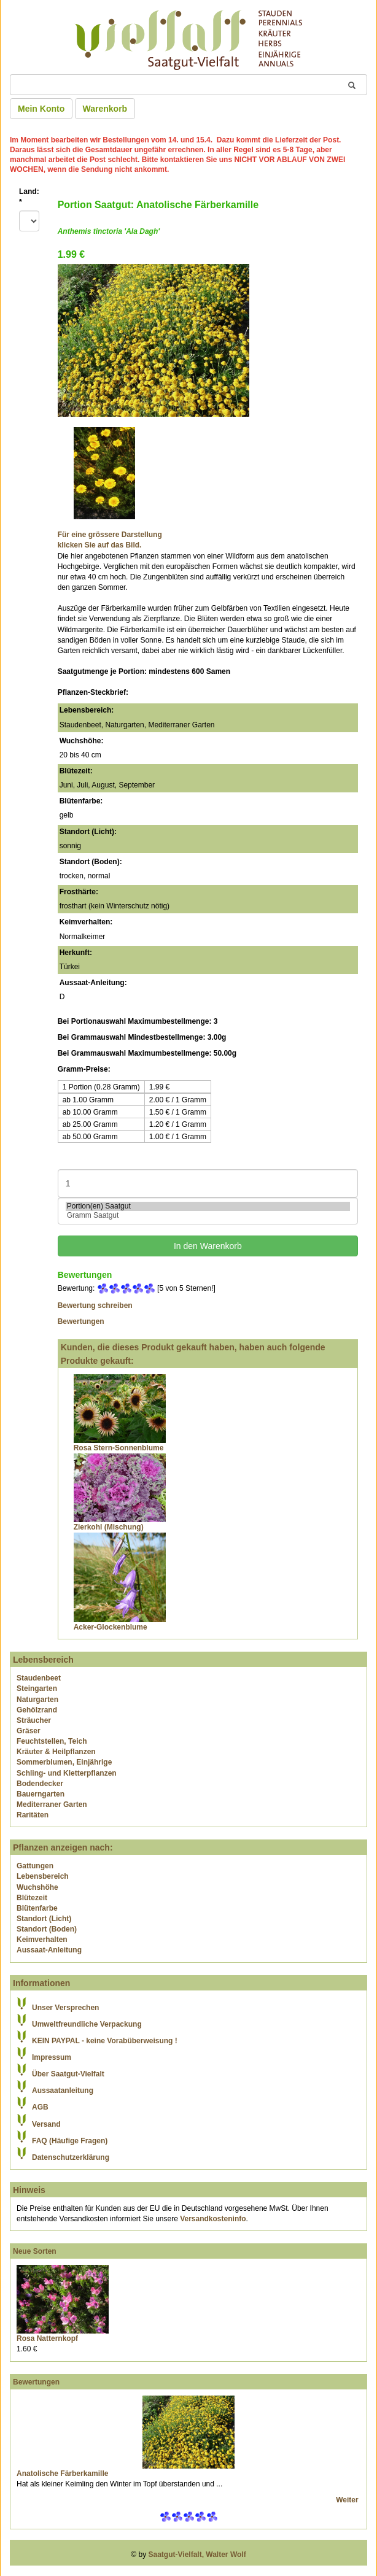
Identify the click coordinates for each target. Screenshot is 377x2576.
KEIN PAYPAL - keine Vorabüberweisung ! (104, 2040)
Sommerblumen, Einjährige (64, 1762)
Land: (29, 196)
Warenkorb (105, 109)
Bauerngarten (40, 1794)
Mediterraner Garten (52, 1804)
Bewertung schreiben (95, 1305)
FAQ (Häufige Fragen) (69, 2141)
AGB (40, 2107)
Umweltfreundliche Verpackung (87, 2024)
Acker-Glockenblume (110, 1627)
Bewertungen (81, 1321)
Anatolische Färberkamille (62, 2473)
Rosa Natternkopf (47, 2338)
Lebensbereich (43, 1876)
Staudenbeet (39, 1678)
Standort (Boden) (47, 1929)
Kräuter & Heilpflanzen (56, 1751)
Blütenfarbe (37, 1908)
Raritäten (33, 1815)
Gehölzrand (37, 1710)
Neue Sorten (34, 2251)
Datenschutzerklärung (70, 2157)
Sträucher (34, 1720)
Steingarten (37, 1688)
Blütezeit (32, 1897)
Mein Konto (41, 109)
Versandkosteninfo (213, 2218)
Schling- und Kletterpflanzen (67, 1773)
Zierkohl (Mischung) (109, 1527)
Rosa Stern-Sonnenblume (119, 1448)
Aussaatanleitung (62, 2090)
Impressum (51, 2057)
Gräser (29, 1731)
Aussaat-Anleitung (49, 1950)
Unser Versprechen (65, 2007)
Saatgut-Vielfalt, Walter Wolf (197, 2554)
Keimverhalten (42, 1939)
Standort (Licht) (44, 1918)
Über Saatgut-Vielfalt (68, 2074)
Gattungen (35, 1866)
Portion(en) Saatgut (208, 1206)
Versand (46, 2124)
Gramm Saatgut (208, 1215)
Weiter (348, 2500)
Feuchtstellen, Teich (52, 1741)
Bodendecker (40, 1783)
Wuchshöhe (37, 1887)
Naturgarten (37, 1699)
